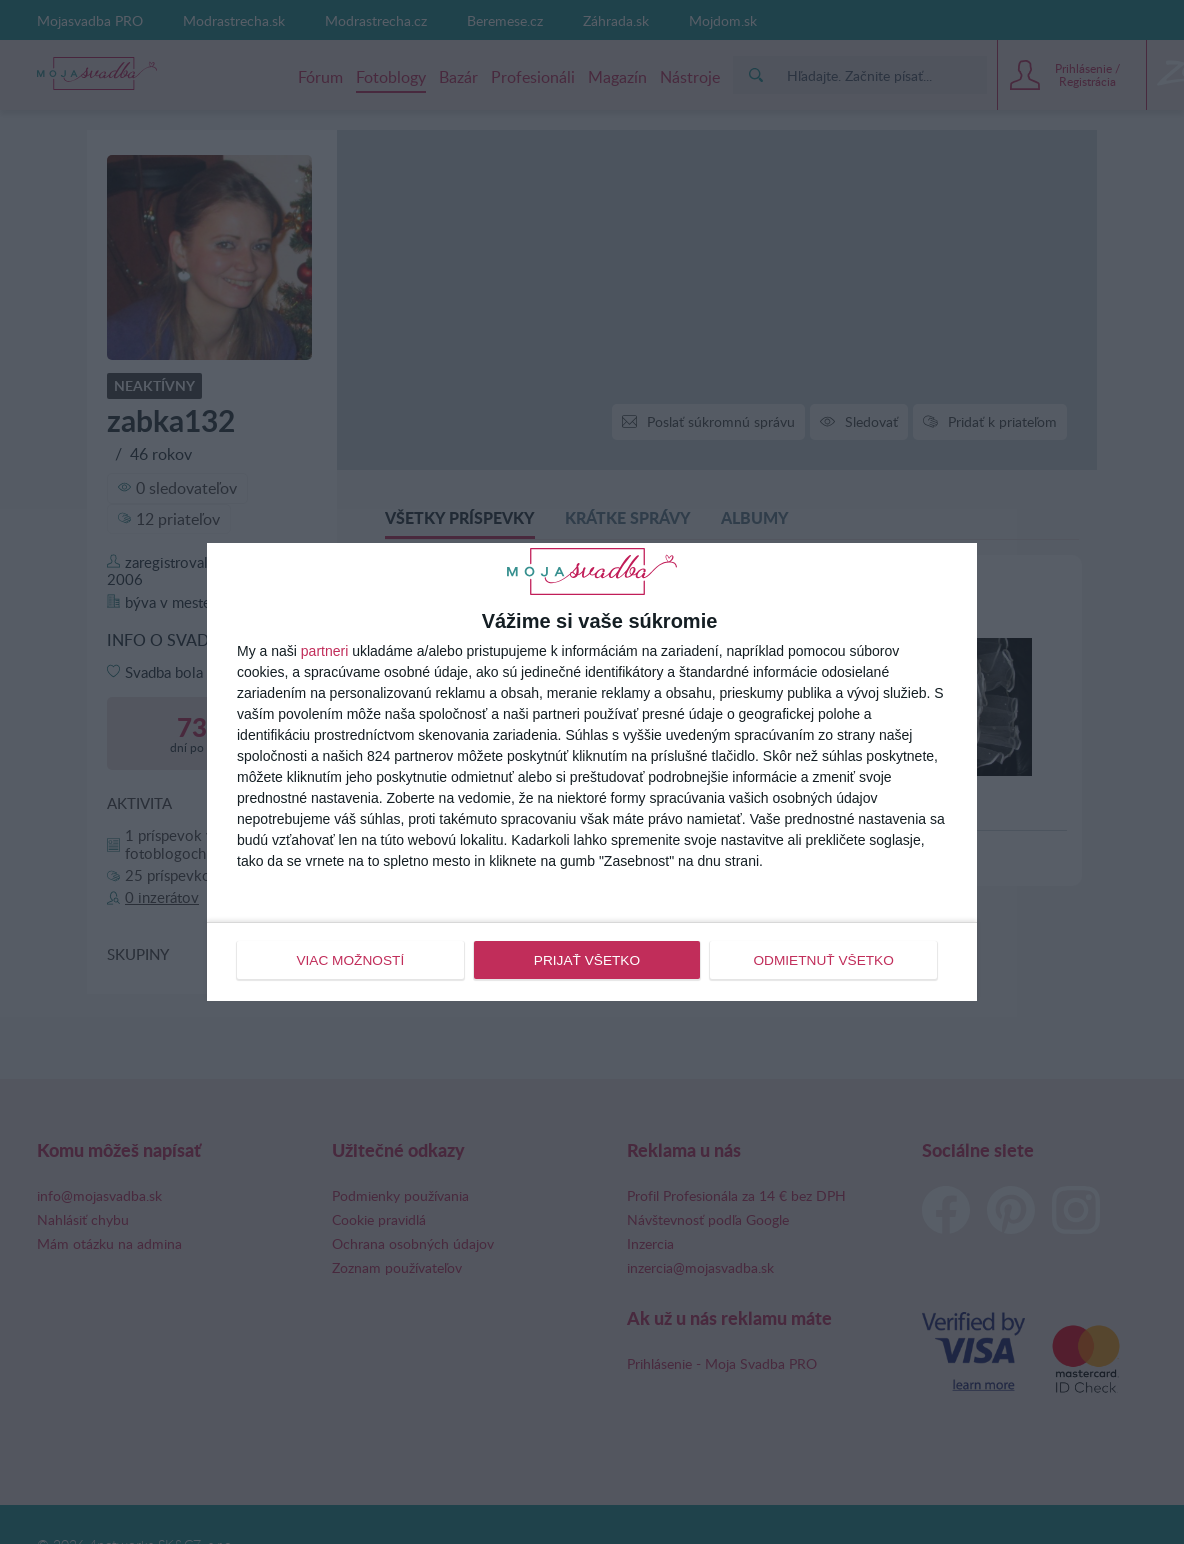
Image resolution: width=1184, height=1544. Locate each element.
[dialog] (592, 772)
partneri (324, 652)
